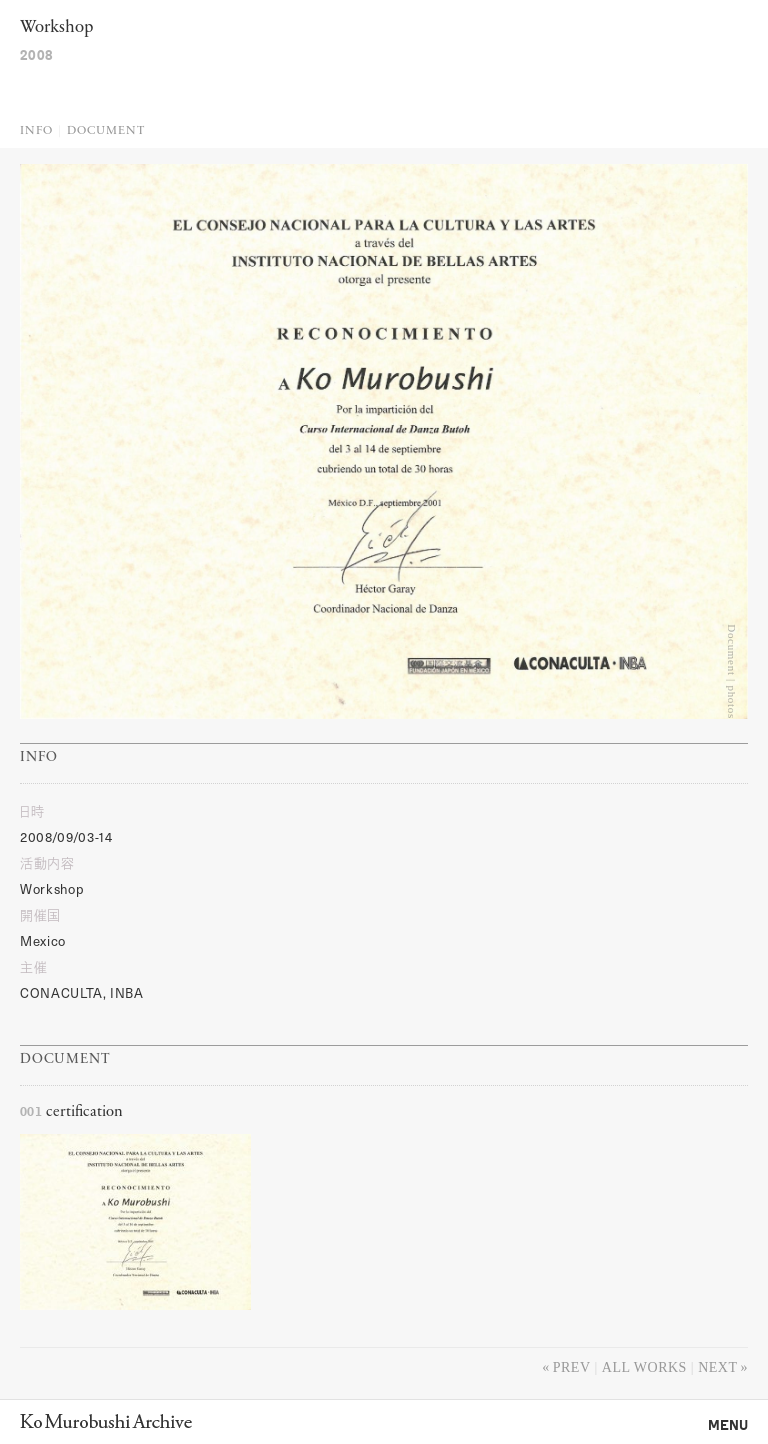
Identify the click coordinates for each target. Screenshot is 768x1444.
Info (36, 131)
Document (105, 131)
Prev (572, 1367)
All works (644, 1367)
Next (717, 1367)
